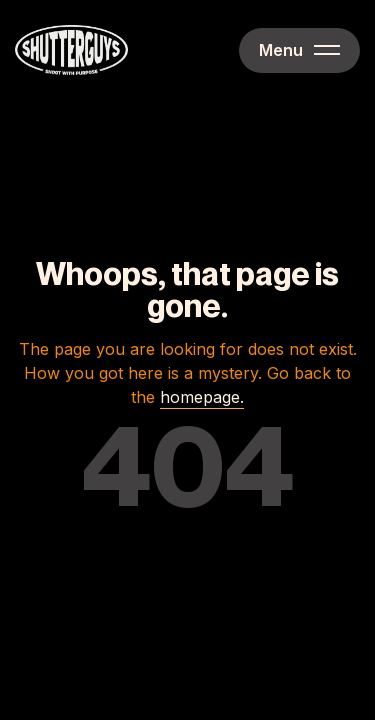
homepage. (202, 397)
